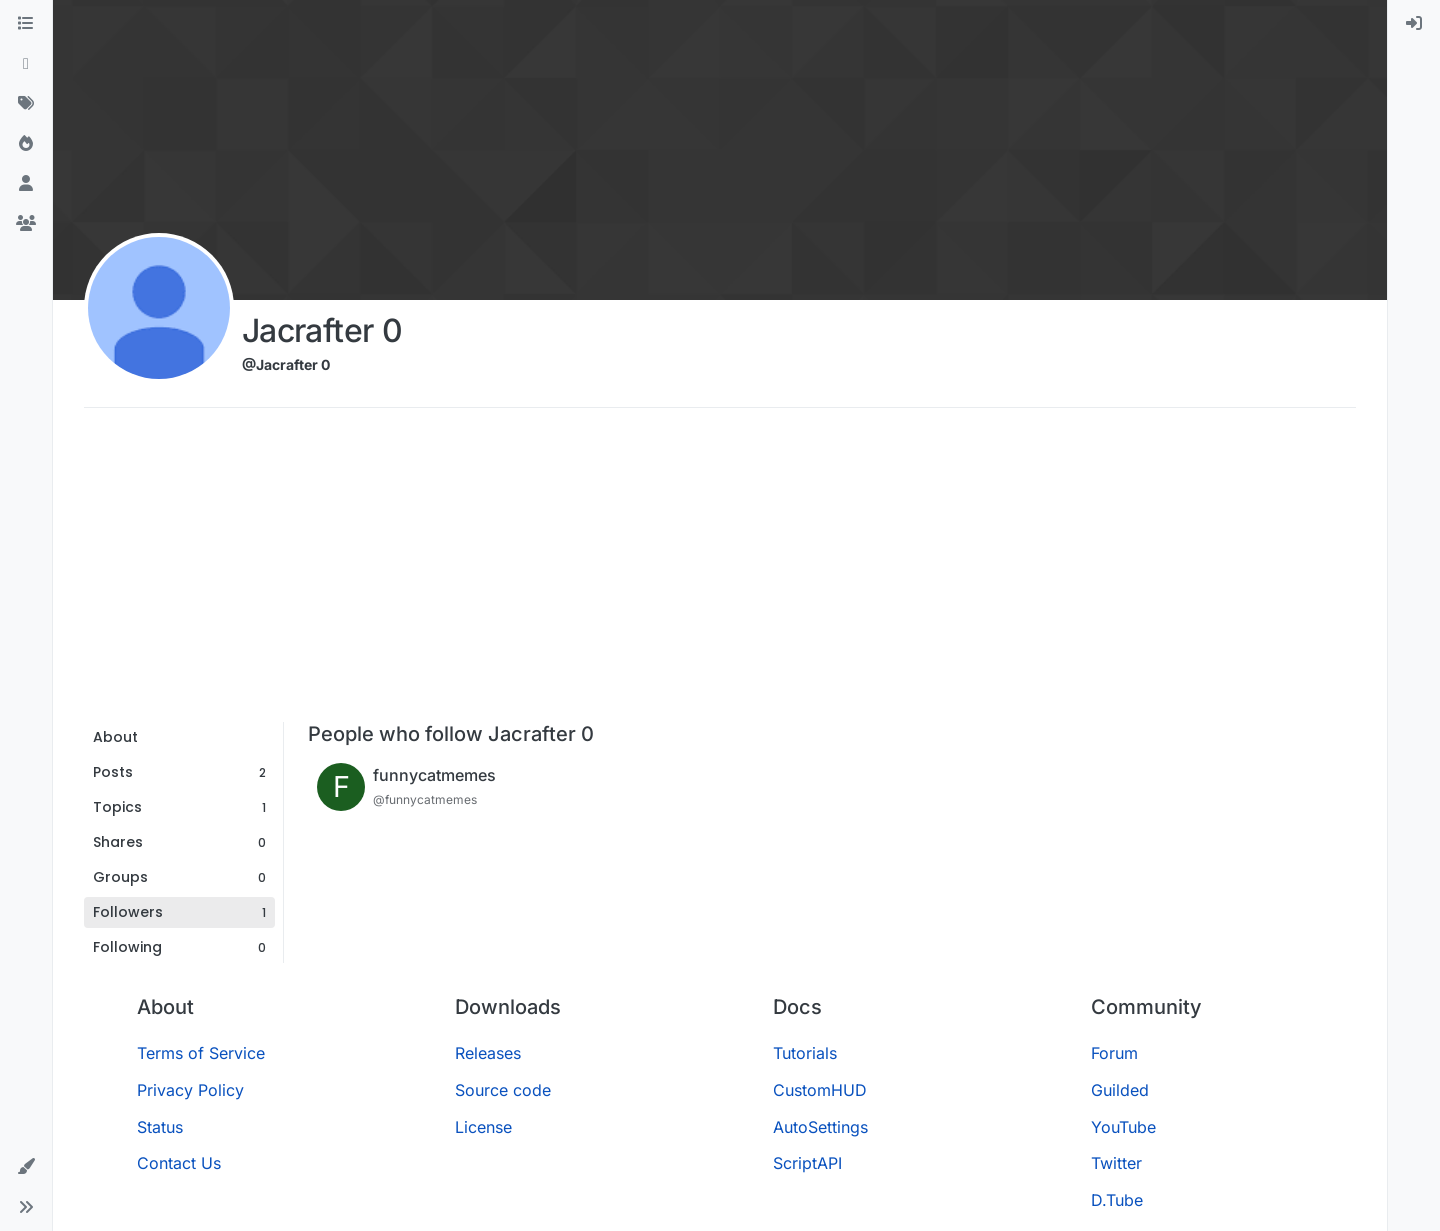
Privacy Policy (190, 1090)
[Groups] (26, 224)
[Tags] (26, 104)
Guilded (1120, 1090)
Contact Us (179, 1163)
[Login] (1414, 24)
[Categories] (26, 24)
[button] (26, 1167)
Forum (1114, 1053)
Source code (503, 1090)
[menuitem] (1414, 24)
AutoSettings (820, 1127)
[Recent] (26, 64)
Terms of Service (201, 1053)
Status (160, 1127)
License (483, 1127)
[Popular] (26, 144)
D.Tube (1117, 1200)
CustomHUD (820, 1090)
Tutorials (805, 1053)
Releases (488, 1053)
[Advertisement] (720, 572)
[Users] (26, 184)
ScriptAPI (807, 1163)
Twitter (1116, 1163)
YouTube (1123, 1127)
